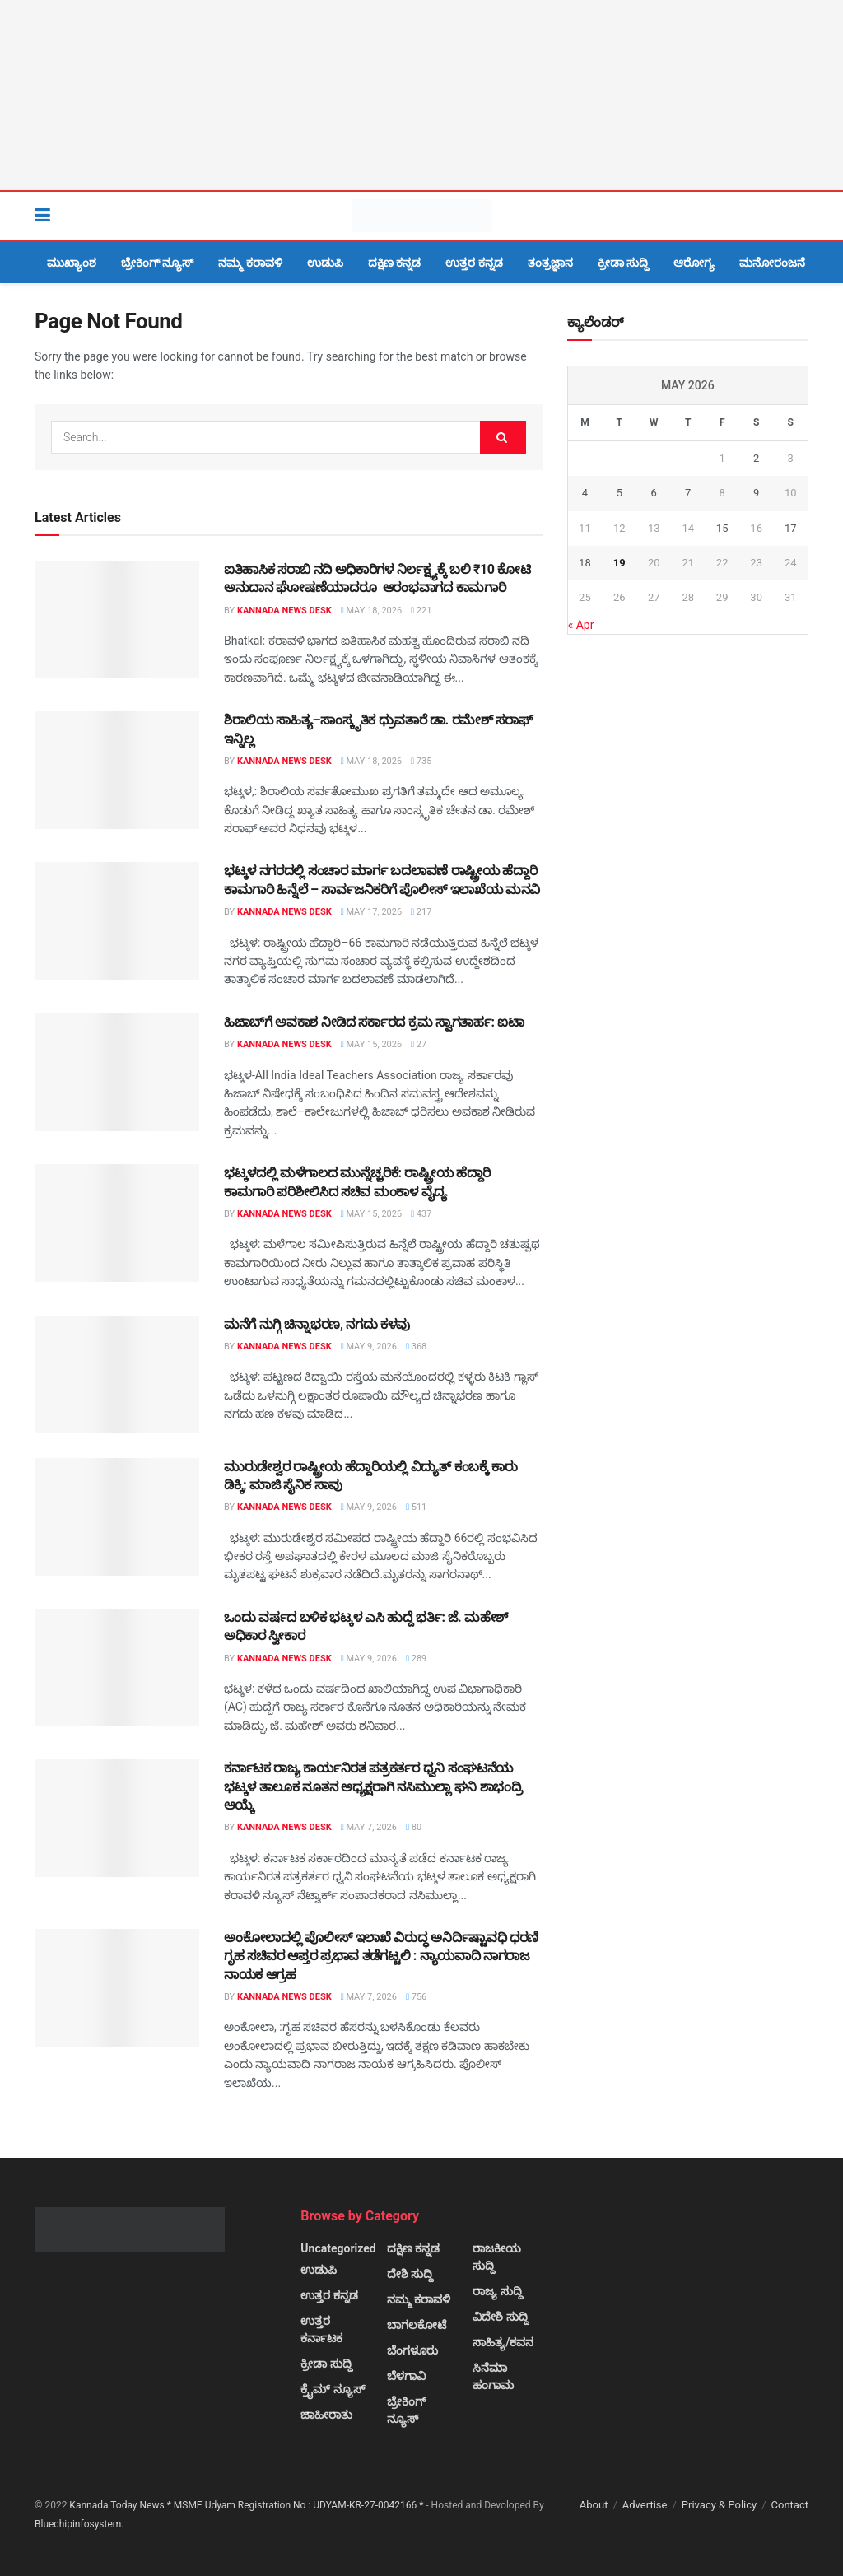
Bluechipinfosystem (78, 2524)
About (594, 2505)
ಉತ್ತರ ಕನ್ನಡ (473, 262)
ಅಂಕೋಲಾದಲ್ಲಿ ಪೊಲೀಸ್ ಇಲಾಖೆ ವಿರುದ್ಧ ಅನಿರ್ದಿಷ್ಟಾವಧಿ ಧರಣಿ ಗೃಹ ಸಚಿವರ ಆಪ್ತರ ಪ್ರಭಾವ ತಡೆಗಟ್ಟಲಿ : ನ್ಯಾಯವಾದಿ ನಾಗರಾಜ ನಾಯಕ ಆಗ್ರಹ (381, 1956)
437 (421, 1214)
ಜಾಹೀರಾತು (326, 2414)
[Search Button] (800, 215)
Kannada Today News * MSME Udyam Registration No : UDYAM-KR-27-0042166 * (247, 2505)
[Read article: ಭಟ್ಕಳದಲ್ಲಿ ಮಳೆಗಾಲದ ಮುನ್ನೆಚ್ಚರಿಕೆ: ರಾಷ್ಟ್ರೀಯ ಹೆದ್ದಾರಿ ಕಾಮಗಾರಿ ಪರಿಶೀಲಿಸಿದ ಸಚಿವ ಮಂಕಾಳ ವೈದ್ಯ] (117, 1223)
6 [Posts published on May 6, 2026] (654, 493)
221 (421, 610)
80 (414, 1827)
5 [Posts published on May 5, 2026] (619, 493)
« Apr (581, 624)
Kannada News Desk (284, 610)
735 (421, 761)
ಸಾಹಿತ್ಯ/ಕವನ (503, 2342)
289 (416, 1658)
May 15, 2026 (371, 1044)
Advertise (645, 2505)
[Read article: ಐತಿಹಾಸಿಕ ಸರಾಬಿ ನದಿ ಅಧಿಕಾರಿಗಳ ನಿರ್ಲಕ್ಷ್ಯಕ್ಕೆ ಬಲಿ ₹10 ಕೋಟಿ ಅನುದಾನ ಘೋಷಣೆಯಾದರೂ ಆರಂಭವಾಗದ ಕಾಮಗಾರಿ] (117, 619)
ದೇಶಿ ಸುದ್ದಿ (410, 2273)
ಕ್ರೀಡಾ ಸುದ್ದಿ (623, 262)
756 (416, 1996)
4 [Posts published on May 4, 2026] (585, 493)
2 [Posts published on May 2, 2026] (756, 458)
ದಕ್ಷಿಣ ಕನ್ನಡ (394, 262)
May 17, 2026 (371, 911)
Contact (789, 2505)
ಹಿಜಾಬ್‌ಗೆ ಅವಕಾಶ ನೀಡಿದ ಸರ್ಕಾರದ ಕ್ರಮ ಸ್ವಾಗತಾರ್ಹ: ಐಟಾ (374, 1022)
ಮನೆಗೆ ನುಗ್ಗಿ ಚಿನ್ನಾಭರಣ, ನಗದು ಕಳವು (317, 1324)
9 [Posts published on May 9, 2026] (756, 493)
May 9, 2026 (369, 1346)
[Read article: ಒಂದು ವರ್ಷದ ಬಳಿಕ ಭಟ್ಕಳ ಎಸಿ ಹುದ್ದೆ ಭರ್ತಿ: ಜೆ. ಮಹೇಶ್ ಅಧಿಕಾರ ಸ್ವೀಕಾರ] (117, 1667)
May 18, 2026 (371, 610)
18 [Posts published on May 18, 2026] (585, 563)
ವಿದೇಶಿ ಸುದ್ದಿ (500, 2316)
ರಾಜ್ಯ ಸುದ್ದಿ (497, 2291)
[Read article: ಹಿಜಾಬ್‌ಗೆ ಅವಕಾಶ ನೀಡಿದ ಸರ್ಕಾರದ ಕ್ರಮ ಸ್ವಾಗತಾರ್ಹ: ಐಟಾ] (117, 1072)
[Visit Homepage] (421, 215)
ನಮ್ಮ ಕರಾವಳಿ (250, 262)
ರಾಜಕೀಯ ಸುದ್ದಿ (497, 2257)
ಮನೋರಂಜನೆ (772, 262)
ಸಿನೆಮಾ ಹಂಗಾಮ (493, 2376)
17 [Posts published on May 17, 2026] (791, 528)
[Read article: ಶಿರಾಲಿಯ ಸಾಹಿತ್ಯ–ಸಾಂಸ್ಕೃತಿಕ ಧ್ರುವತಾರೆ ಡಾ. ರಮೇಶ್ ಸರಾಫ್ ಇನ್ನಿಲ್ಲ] (117, 770)
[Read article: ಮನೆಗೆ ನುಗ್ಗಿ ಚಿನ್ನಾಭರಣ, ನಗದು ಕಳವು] (117, 1374)
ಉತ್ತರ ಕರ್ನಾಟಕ (321, 2329)
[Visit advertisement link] (421, 95)
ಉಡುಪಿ (325, 262)
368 (416, 1346)
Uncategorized (337, 2248)
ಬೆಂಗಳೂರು (412, 2350)
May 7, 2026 (369, 1827)
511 (416, 1507)
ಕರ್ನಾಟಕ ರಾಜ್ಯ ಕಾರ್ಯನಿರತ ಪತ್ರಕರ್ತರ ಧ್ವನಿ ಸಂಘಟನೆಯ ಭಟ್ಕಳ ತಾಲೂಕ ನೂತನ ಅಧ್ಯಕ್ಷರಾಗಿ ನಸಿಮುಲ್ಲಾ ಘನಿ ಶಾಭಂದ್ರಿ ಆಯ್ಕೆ (373, 1786)
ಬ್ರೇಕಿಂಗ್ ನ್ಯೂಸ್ (157, 262)
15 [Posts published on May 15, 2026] (722, 528)
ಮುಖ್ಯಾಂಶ (71, 262)
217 (421, 911)
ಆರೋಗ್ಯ (694, 262)
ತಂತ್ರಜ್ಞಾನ (550, 262)
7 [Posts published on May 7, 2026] (688, 493)
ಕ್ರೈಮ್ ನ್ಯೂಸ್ (332, 2389)
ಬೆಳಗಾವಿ (406, 2376)
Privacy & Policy (719, 2505)
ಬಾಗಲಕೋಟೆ (416, 2324)
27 (418, 1044)
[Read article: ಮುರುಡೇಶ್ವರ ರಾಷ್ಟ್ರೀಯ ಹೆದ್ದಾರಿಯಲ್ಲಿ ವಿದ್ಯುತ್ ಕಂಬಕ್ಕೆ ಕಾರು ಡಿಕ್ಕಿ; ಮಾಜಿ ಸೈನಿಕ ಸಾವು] (117, 1517)
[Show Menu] (42, 215)
